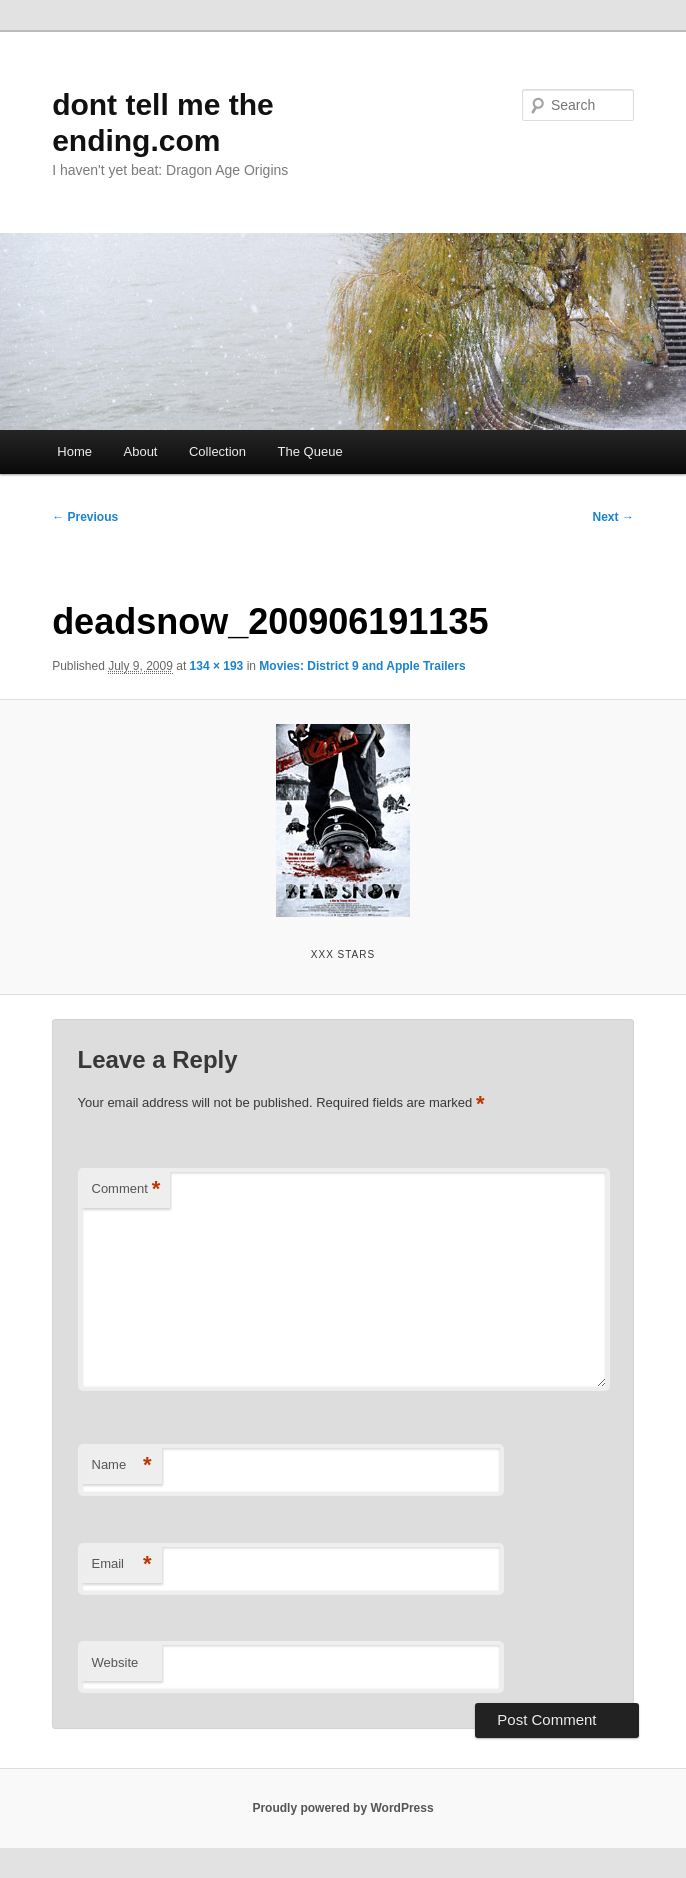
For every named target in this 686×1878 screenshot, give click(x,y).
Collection (217, 451)
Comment (126, 1189)
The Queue (310, 451)
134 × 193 (217, 666)
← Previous (85, 517)
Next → (613, 517)
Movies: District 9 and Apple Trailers (362, 666)
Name (122, 1465)
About (141, 451)
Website (115, 1662)
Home (74, 451)
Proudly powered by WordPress (342, 1808)
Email (122, 1564)
